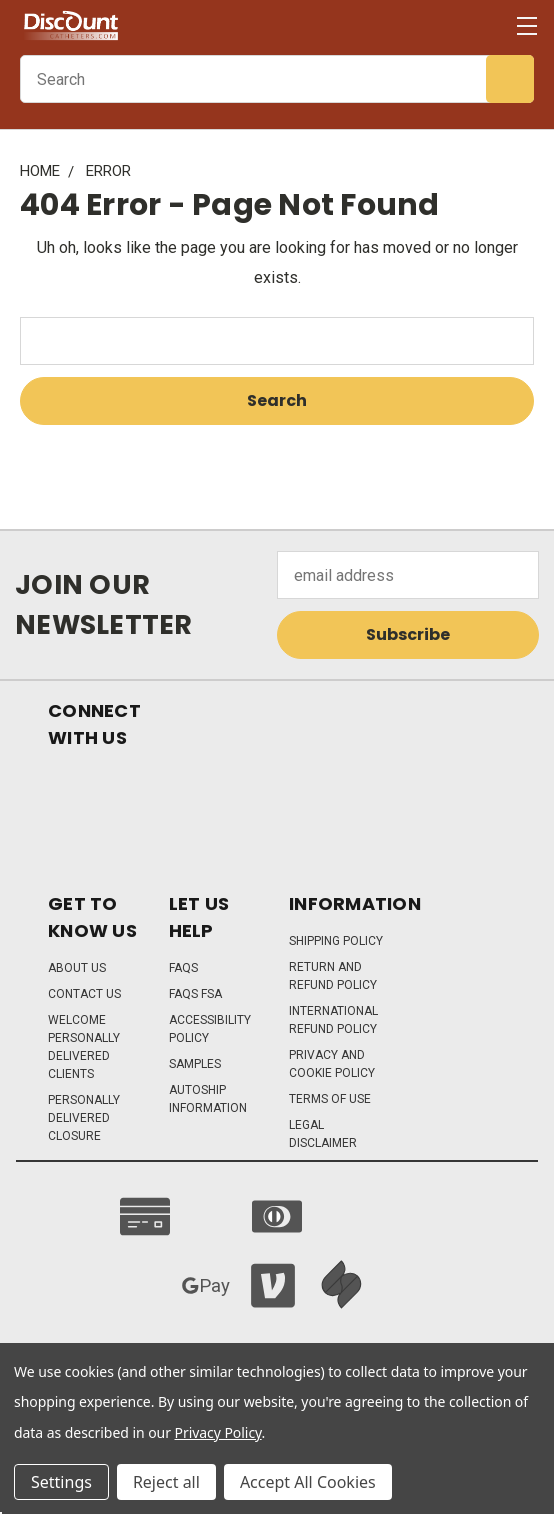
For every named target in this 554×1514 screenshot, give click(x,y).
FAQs (183, 968)
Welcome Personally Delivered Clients (84, 1047)
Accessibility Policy (210, 1029)
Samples (195, 1064)
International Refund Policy (333, 1020)
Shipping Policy (336, 941)
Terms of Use (330, 1099)
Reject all (166, 1482)
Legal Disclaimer (323, 1134)
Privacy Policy (218, 1432)
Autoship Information (208, 1099)
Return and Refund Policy (333, 976)
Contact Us (84, 994)
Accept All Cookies (308, 1482)
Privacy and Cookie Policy (332, 1064)
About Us (77, 968)
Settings (61, 1482)
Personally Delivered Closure (84, 1118)
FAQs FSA (195, 994)
